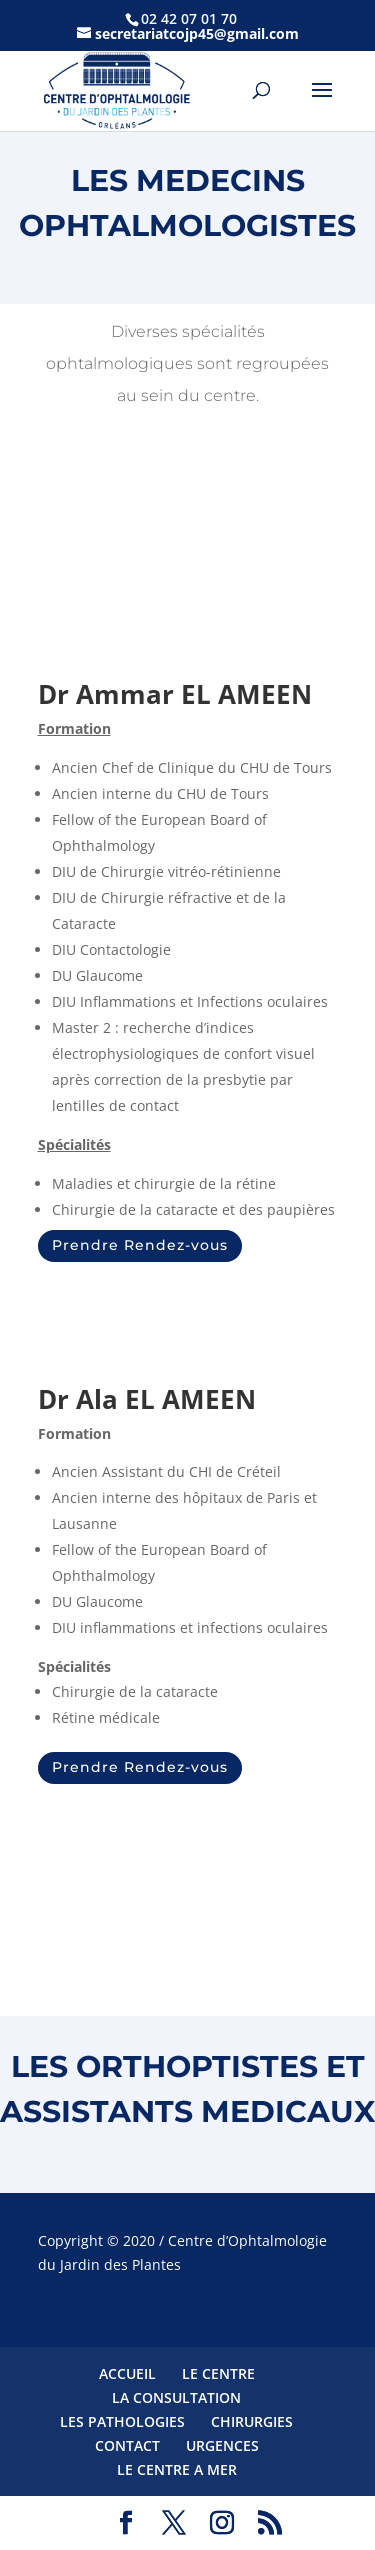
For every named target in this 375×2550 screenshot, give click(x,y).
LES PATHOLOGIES (122, 2421)
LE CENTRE (218, 2373)
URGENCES (222, 2445)
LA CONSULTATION (176, 2397)
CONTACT (127, 2445)
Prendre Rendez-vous (140, 1245)
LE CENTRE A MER (177, 2469)
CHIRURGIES (252, 2421)
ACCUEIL (127, 2373)
